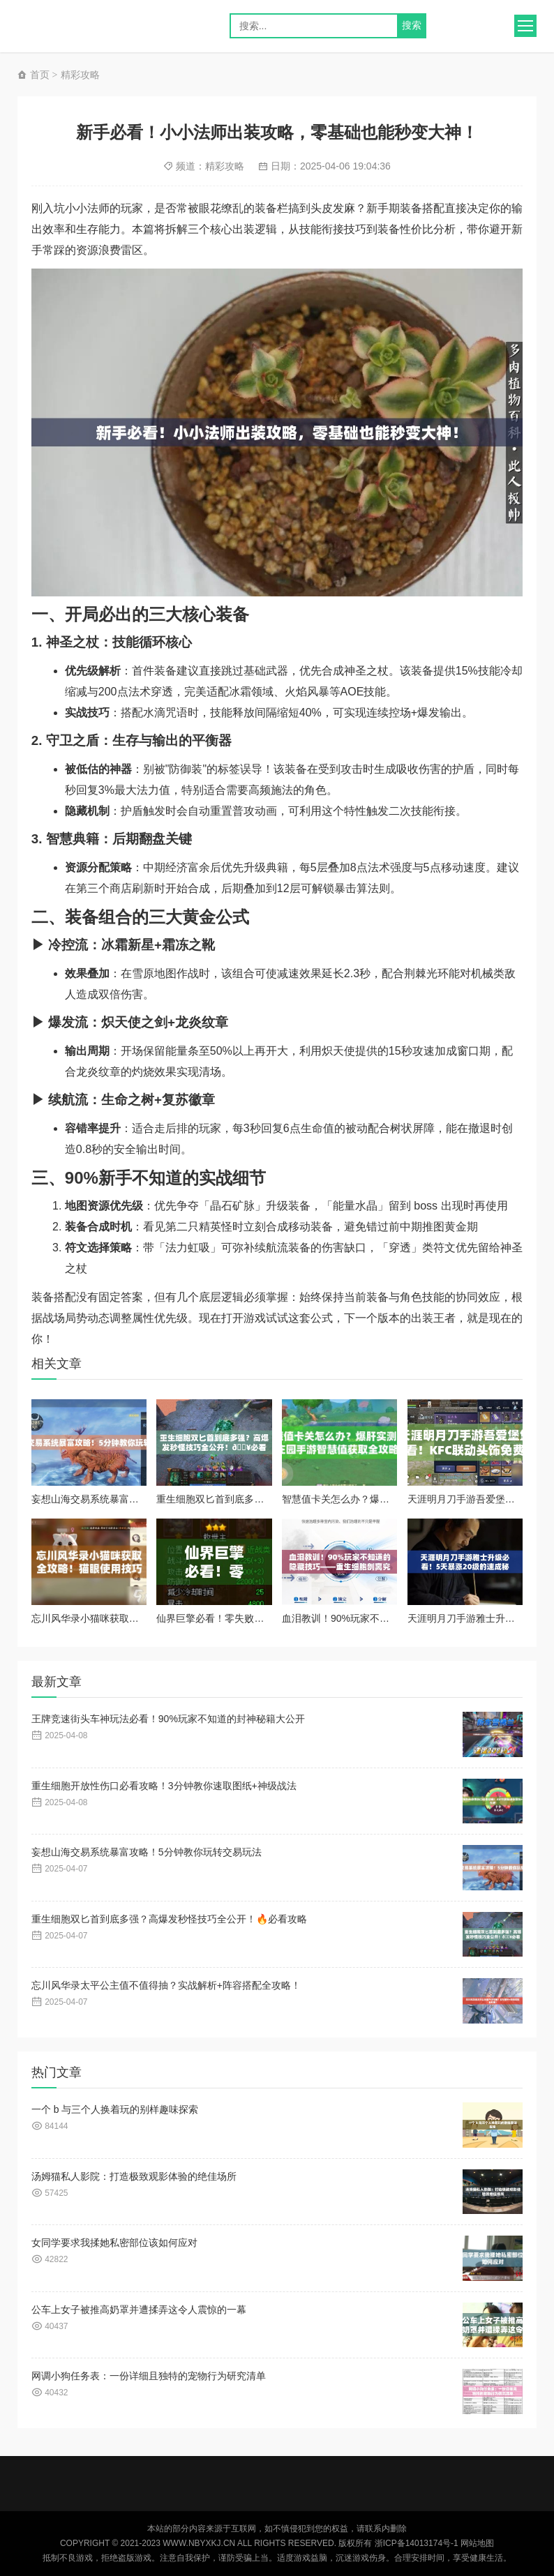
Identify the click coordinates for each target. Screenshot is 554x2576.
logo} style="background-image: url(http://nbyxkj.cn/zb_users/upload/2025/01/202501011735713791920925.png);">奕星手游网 (79, 26)
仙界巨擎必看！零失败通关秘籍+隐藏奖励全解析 (261, 1618)
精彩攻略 (80, 74)
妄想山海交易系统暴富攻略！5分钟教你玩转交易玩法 (146, 1499)
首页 (33, 74)
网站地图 (477, 2543)
